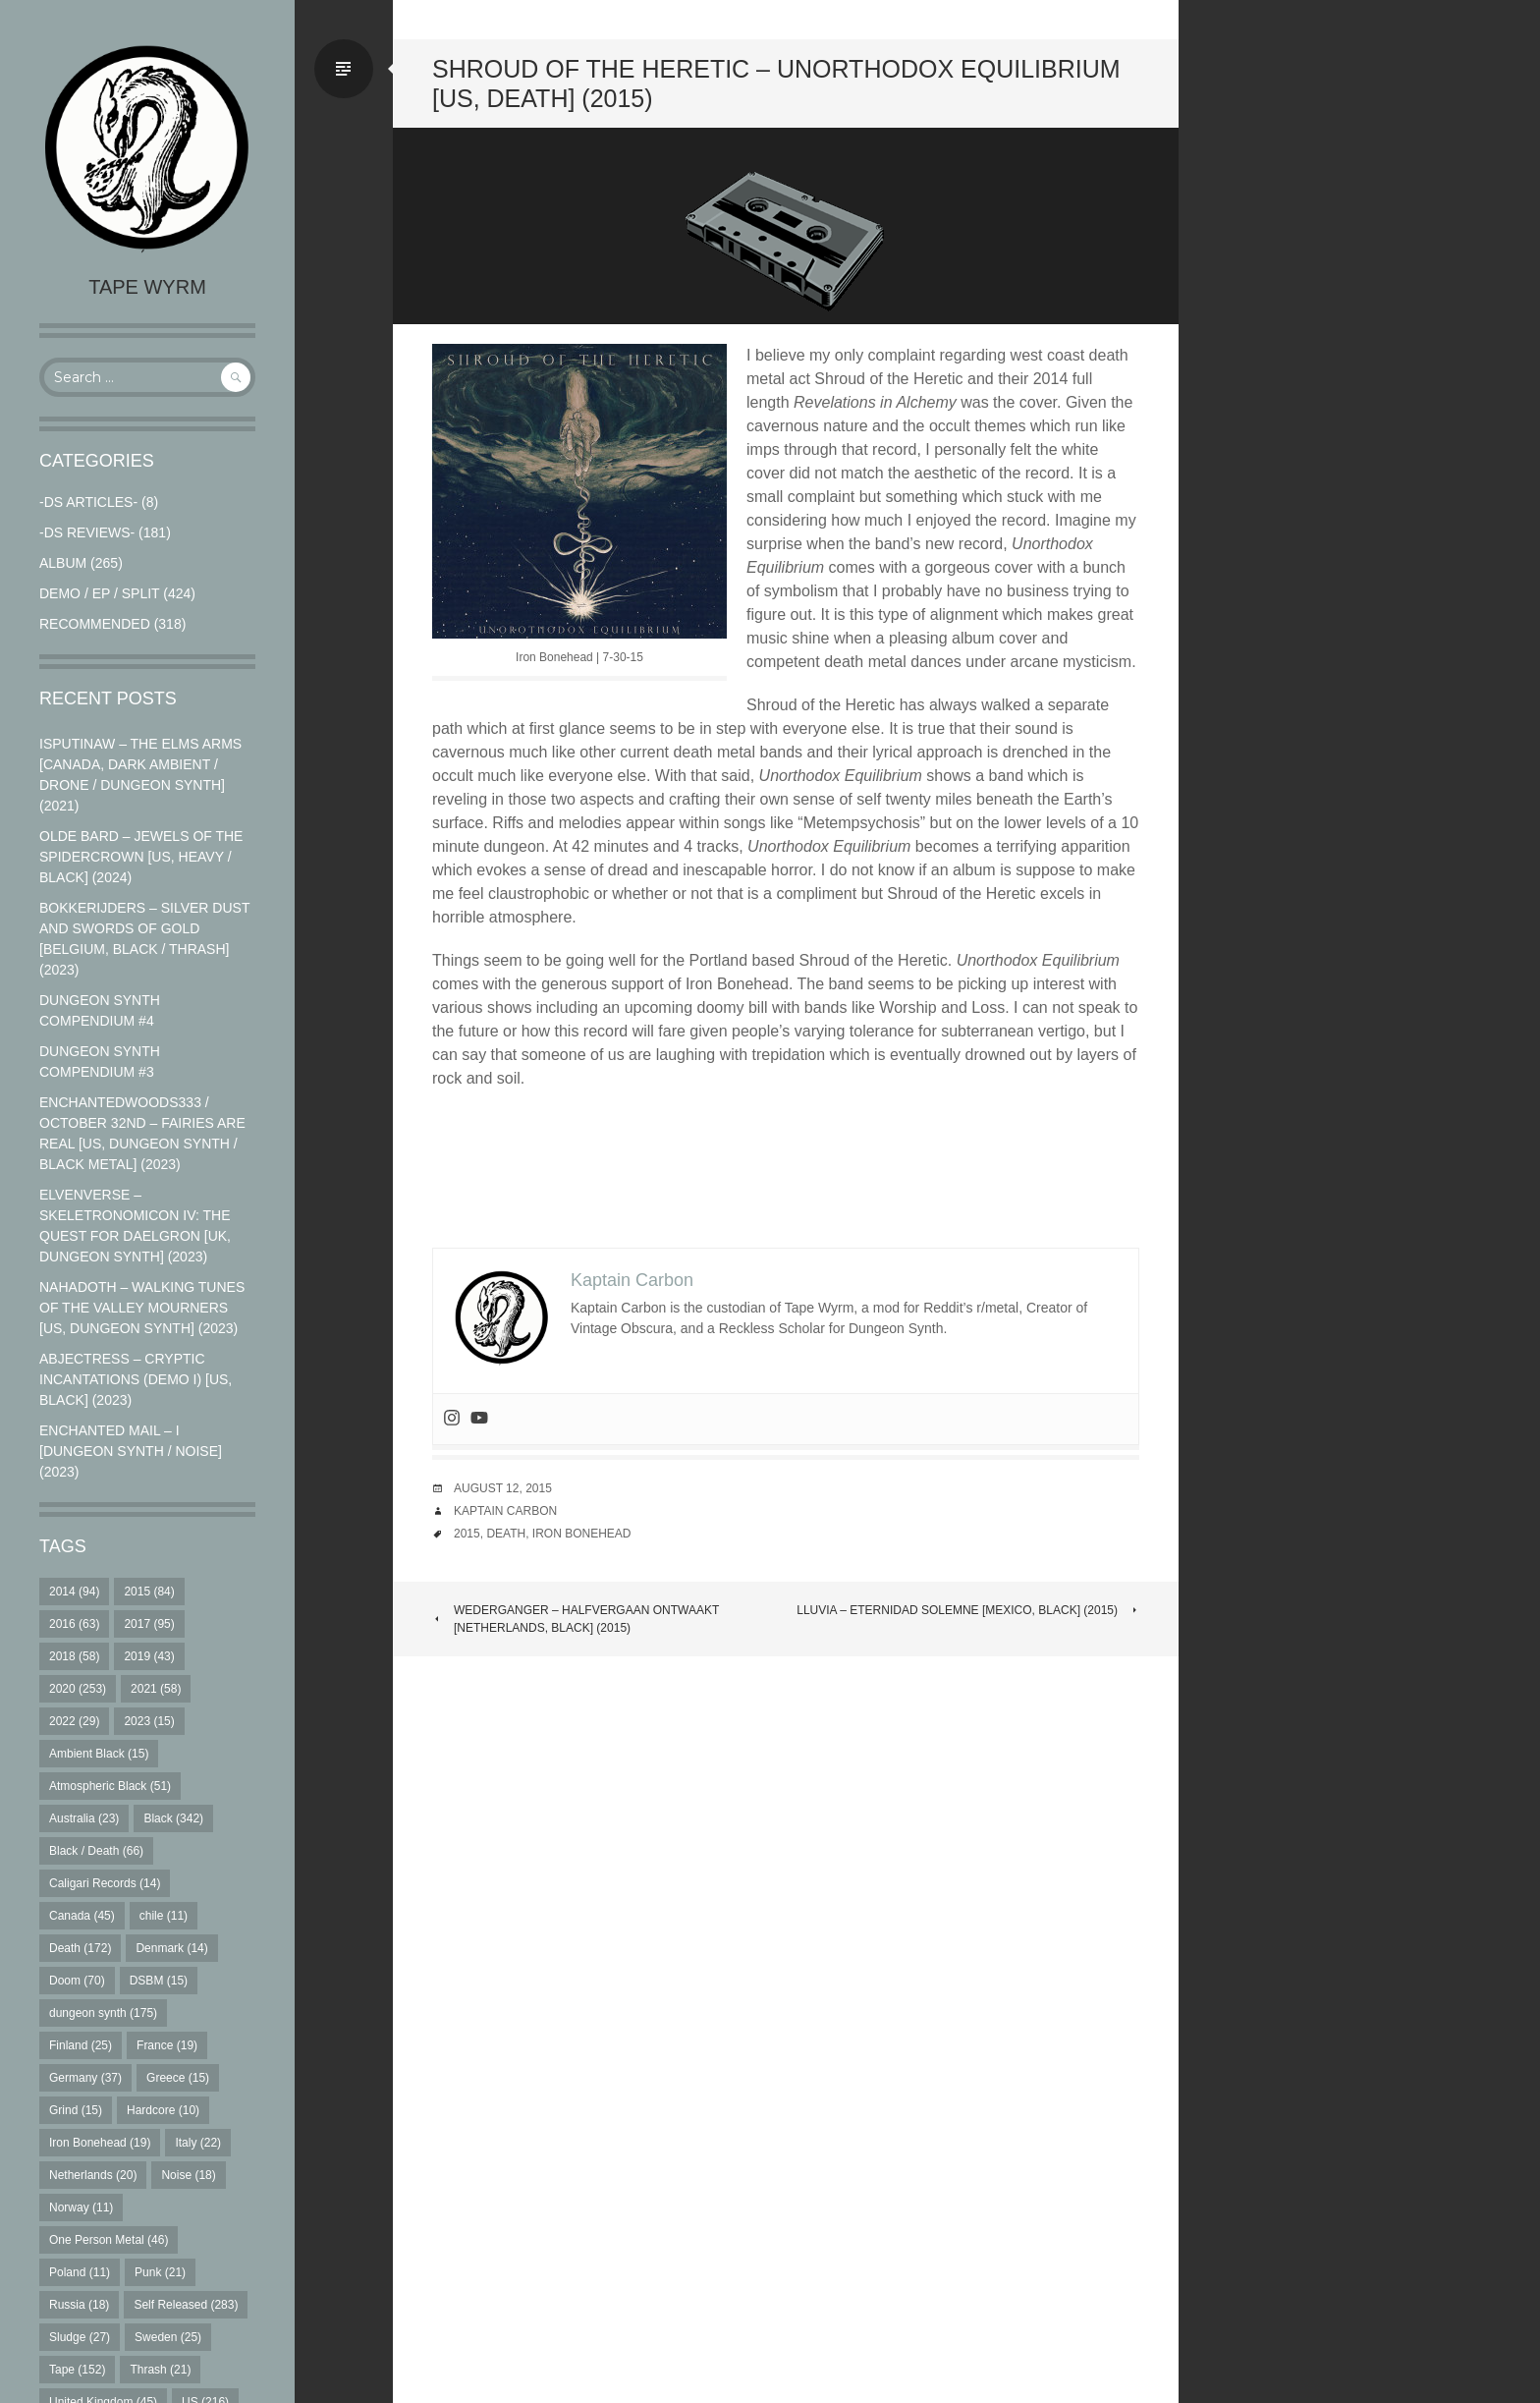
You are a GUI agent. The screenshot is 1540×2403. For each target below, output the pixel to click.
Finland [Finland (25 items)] (80, 2045)
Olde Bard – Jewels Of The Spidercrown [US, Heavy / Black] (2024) (141, 856)
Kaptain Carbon (505, 1511)
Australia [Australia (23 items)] (84, 1818)
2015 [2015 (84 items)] (149, 1591)
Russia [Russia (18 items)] (79, 2305)
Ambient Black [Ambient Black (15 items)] (98, 1753)
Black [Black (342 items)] (173, 1818)
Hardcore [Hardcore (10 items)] (163, 2110)
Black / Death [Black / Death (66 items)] (96, 1851)
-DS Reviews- (87, 532)
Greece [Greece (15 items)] (177, 2078)
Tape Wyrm (147, 287)
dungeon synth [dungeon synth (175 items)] (103, 2013)
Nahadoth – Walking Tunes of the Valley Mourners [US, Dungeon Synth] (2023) (142, 1307)
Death (505, 1533)
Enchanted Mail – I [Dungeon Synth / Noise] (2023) (130, 1451)
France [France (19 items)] (167, 2045)
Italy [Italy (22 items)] (198, 2143)
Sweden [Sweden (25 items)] (168, 2337)
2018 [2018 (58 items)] (74, 1656)
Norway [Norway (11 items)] (81, 2207)
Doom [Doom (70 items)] (77, 1980)
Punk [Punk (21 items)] (160, 2272)
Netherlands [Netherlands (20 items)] (93, 2175)
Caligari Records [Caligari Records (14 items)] (104, 1883)
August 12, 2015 (503, 1488)
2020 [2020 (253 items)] (77, 1689)
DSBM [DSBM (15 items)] (159, 1980)
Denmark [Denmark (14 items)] (171, 1948)
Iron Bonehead (582, 1533)
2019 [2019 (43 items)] (149, 1656)
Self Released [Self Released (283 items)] (186, 2305)
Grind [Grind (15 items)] (75, 2110)
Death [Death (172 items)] (80, 1948)
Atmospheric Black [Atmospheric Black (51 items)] (110, 1786)
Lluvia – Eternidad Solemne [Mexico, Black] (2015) (968, 1610)
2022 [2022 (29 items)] (74, 1721)
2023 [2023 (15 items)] (149, 1721)
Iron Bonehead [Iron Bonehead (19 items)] (99, 2143)
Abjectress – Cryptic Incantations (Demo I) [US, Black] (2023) (135, 1379)
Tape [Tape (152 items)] (77, 2369)
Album (62, 563)
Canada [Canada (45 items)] (82, 1916)
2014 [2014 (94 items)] (74, 1591)
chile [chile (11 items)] (163, 1916)
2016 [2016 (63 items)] (74, 1624)
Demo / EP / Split (99, 593)
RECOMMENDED (94, 624)
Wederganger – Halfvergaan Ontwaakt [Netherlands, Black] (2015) (575, 1619)
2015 (467, 1533)
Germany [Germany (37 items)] (85, 2078)
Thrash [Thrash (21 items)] (160, 2369)
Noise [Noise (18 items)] (188, 2175)
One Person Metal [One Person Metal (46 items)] (108, 2240)
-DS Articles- (88, 502)
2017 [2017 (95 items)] (149, 1624)
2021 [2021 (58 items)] (156, 1689)
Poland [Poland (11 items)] (79, 2272)
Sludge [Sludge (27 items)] (79, 2337)
